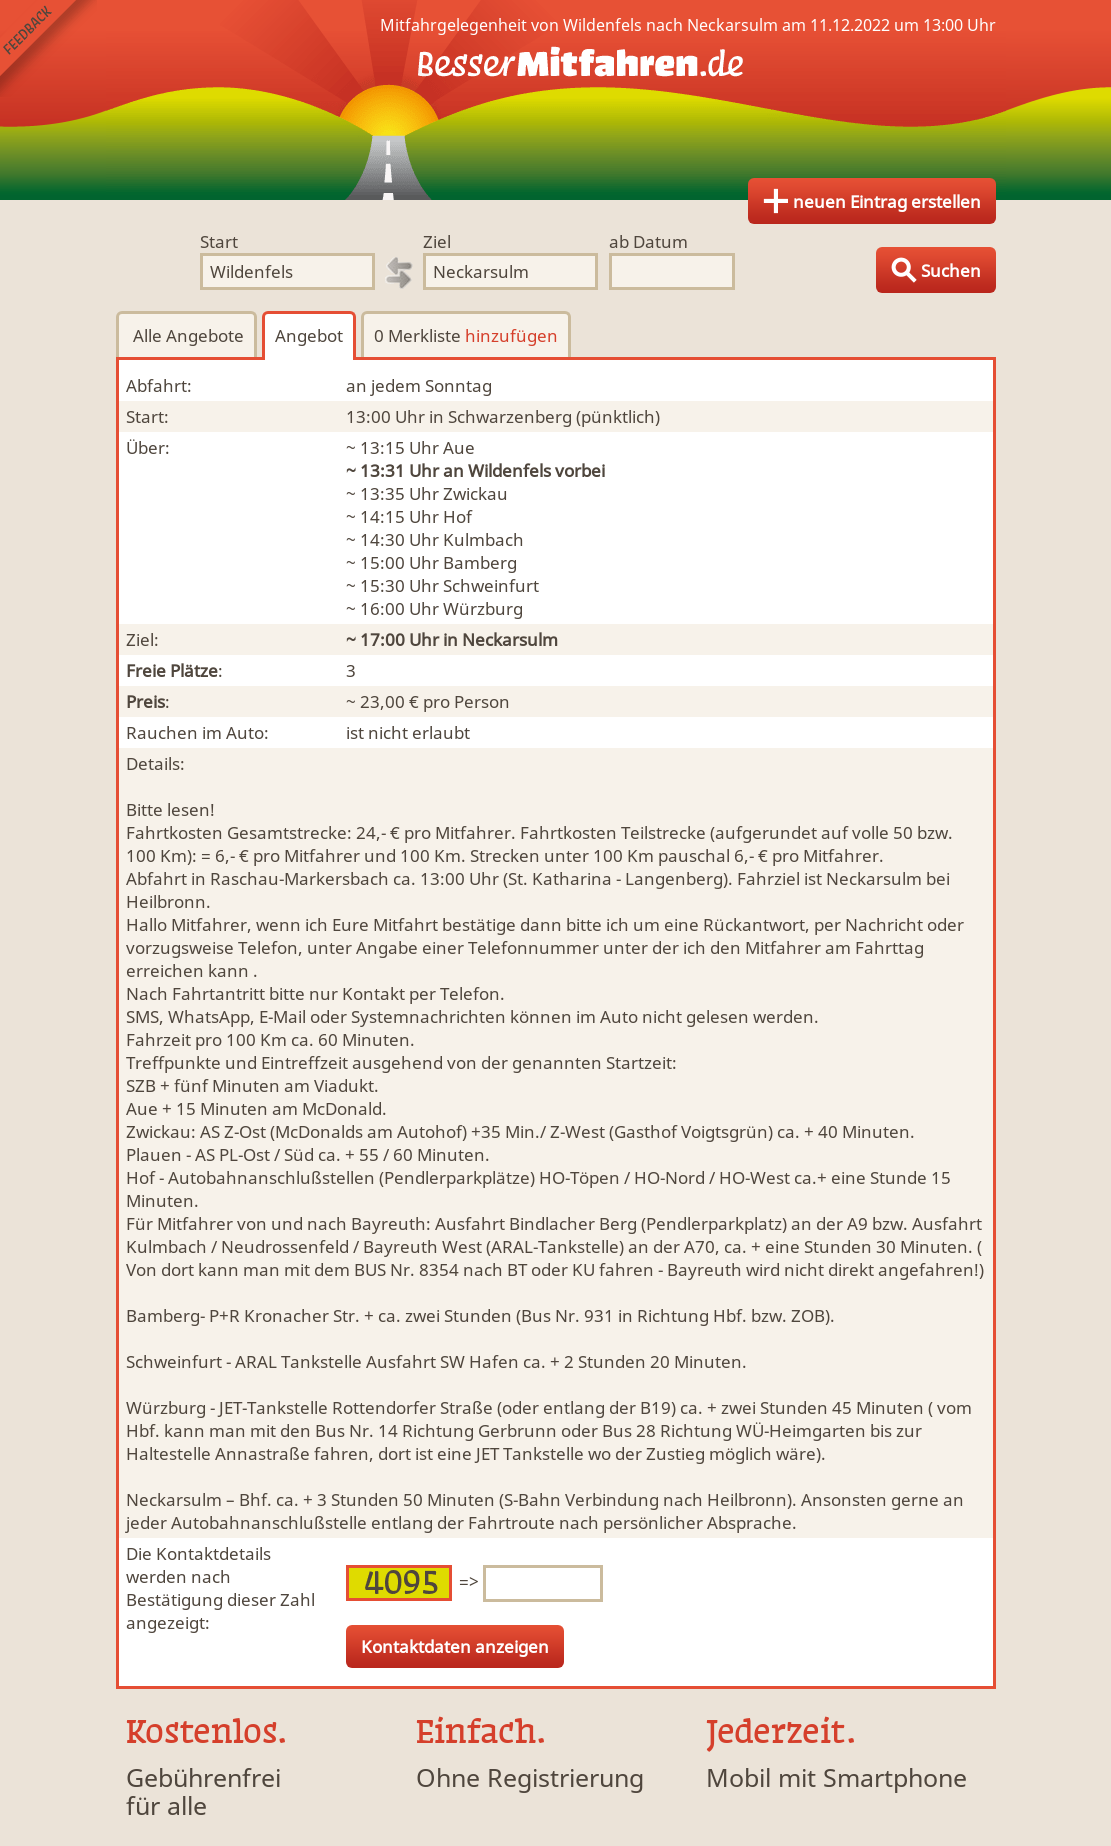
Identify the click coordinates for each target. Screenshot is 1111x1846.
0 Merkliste (466, 335)
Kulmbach (483, 539)
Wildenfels (509, 470)
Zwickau (475, 493)
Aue (459, 447)
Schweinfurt (491, 585)
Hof (457, 516)
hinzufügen (511, 335)
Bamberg (480, 562)
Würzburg (483, 608)
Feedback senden (48, 48)
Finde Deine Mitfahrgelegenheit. (556, 100)
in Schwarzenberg (500, 416)
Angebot (309, 335)
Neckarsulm (510, 639)
